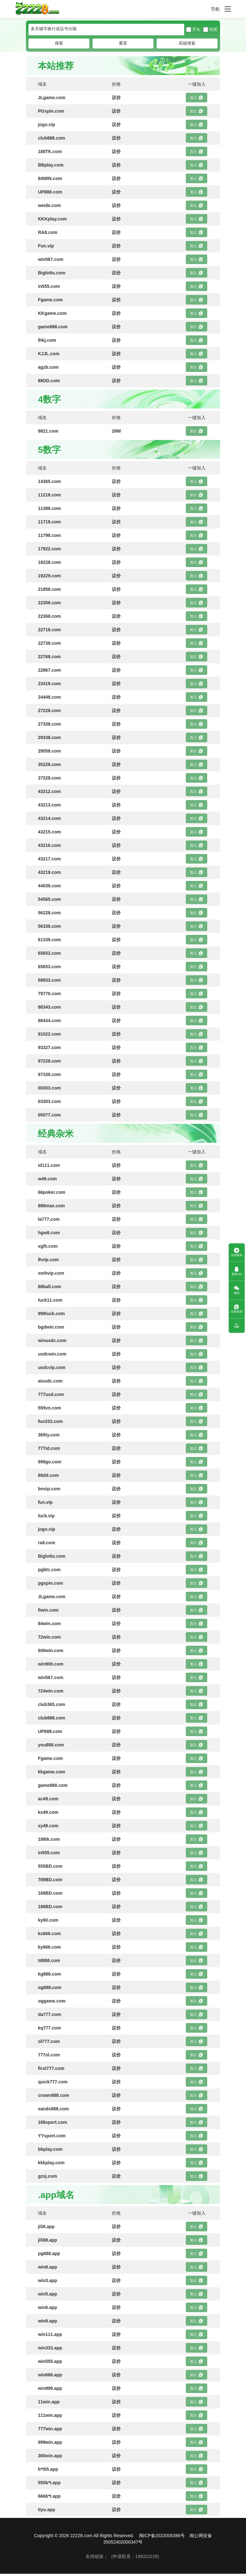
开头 (193, 31)
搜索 (59, 45)
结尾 (210, 31)
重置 (123, 45)
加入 (196, 100)
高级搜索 (187, 45)
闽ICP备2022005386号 (162, 2537)
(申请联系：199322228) (135, 2558)
